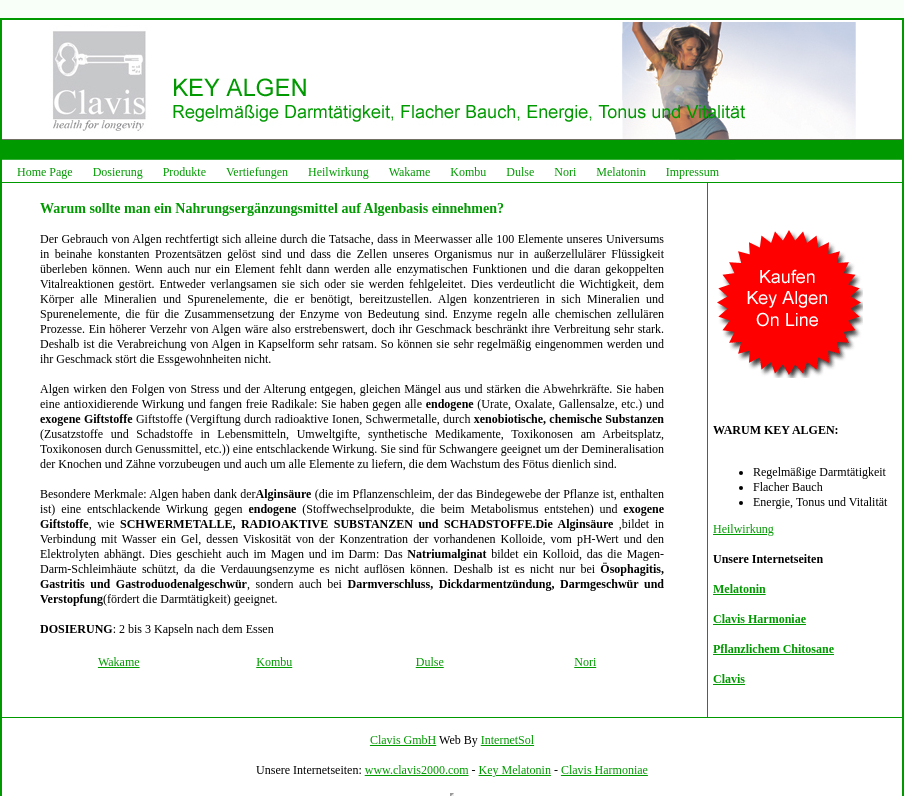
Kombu (468, 172)
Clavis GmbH (403, 740)
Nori (565, 172)
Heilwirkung (338, 172)
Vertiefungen (257, 172)
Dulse (520, 172)
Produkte (184, 172)
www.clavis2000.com (417, 770)
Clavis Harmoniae (604, 770)
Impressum (692, 172)
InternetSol (507, 740)
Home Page (45, 172)
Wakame (410, 172)
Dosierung (118, 172)
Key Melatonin (515, 770)
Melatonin (620, 172)
